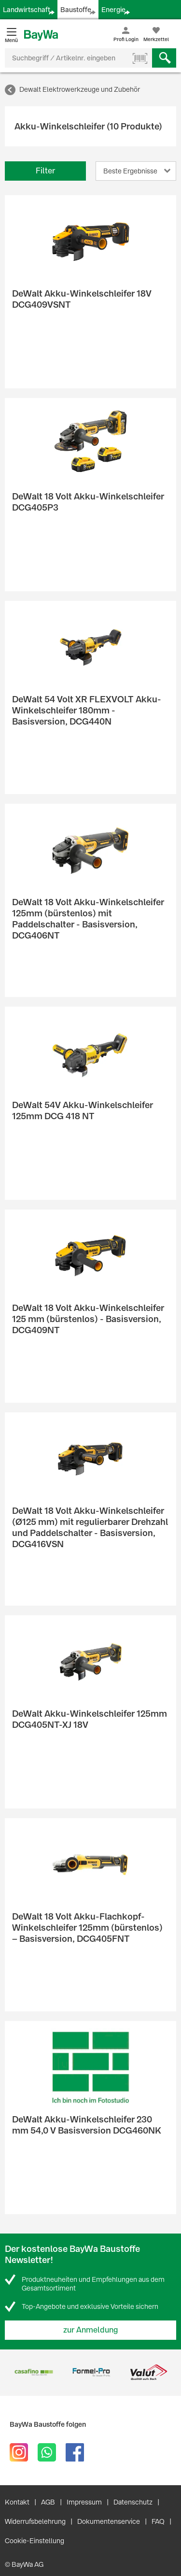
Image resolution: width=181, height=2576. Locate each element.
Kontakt (17, 2502)
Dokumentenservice (108, 2521)
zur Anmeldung (90, 2330)
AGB (48, 2502)
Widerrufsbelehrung (35, 2521)
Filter (45, 171)
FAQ (158, 2521)
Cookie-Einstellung (34, 2540)
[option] (33, 2372)
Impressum (84, 2502)
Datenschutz (133, 2502)
